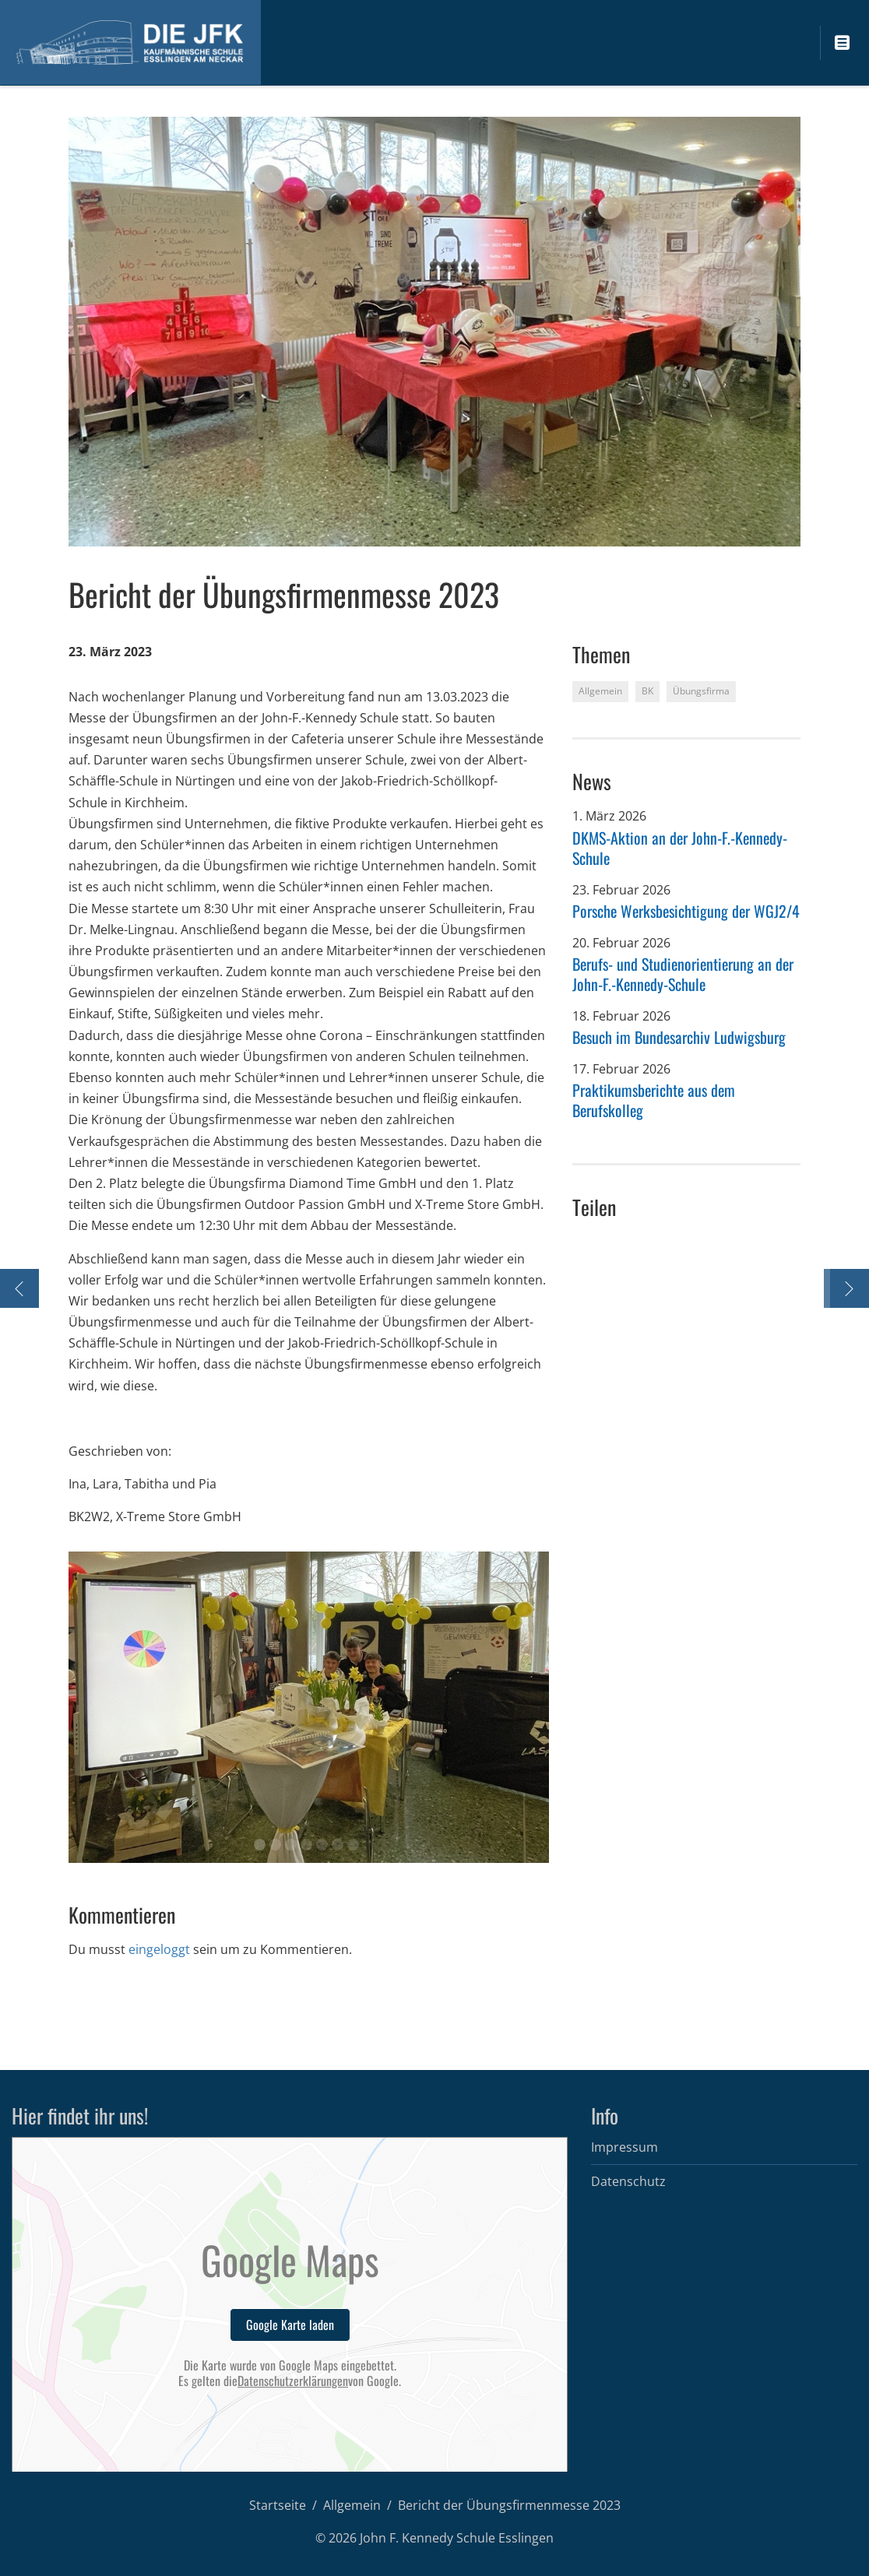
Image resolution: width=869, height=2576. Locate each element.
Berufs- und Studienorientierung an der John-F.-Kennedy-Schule (682, 974)
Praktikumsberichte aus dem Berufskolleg (653, 1100)
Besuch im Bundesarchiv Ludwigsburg (679, 1037)
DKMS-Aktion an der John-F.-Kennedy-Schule (679, 848)
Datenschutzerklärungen (292, 2381)
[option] (309, 1707)
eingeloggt (159, 1949)
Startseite (277, 2505)
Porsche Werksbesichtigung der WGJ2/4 (686, 911)
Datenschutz (628, 2181)
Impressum (624, 2147)
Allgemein (352, 2505)
